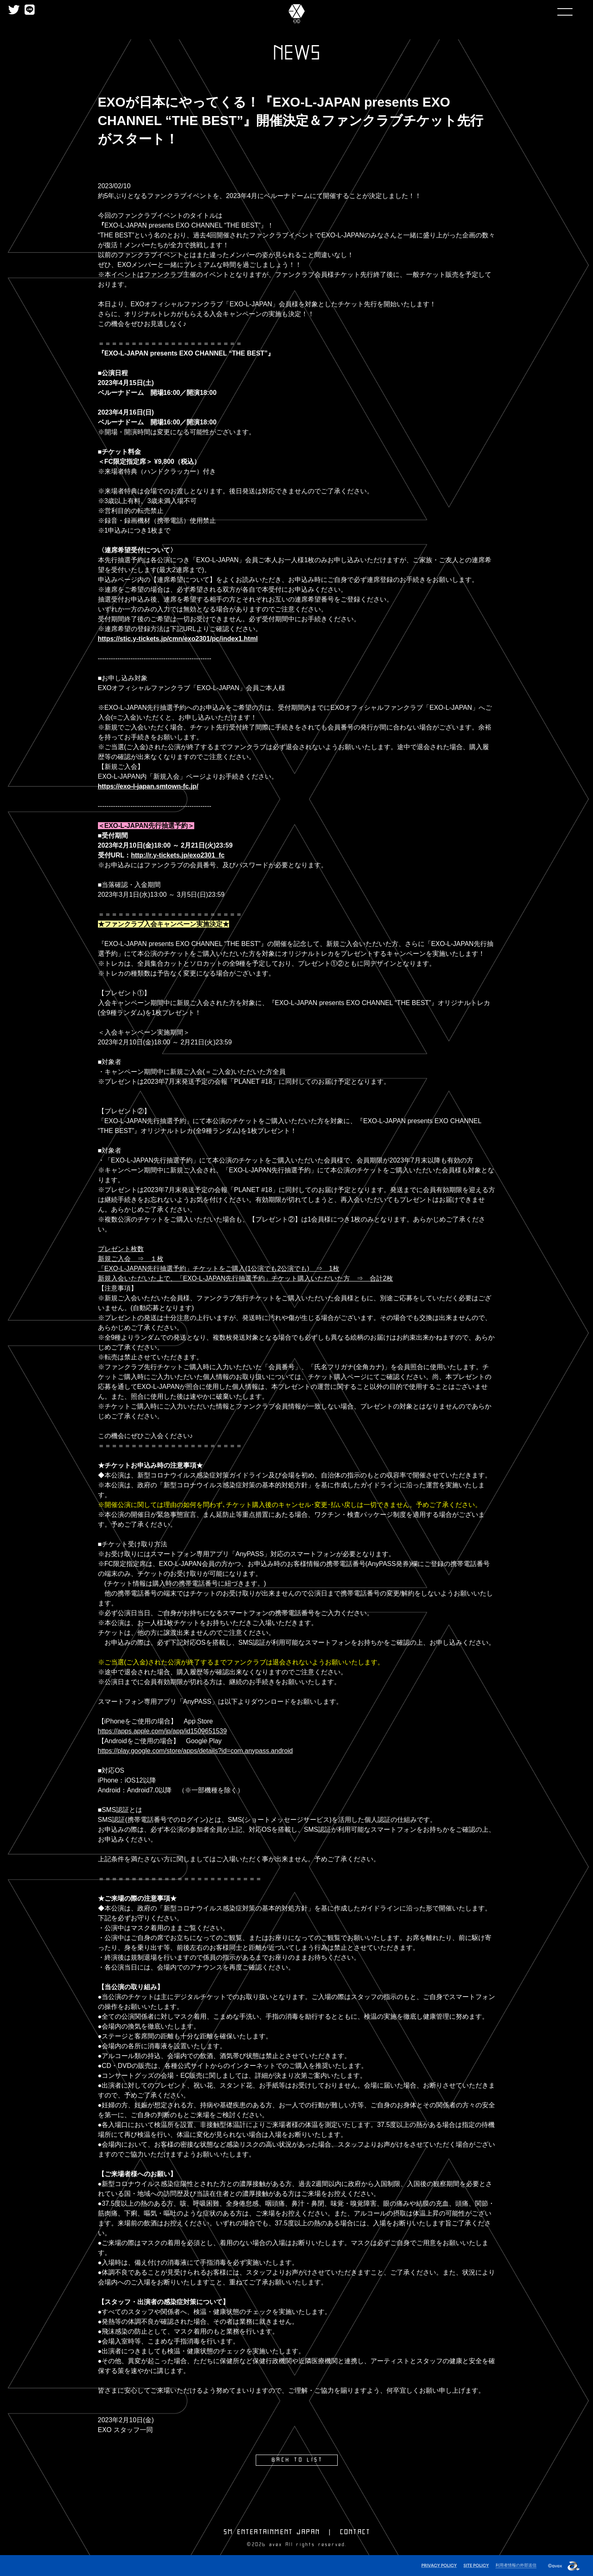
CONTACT (355, 2531)
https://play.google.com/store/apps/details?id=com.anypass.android (195, 1750)
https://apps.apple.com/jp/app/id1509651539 (162, 1731)
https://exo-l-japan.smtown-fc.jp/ (148, 786)
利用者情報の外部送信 (513, 2564)
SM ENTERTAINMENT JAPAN (272, 2531)
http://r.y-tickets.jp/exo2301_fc (178, 855)
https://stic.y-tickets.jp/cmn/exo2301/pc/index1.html (178, 638)
